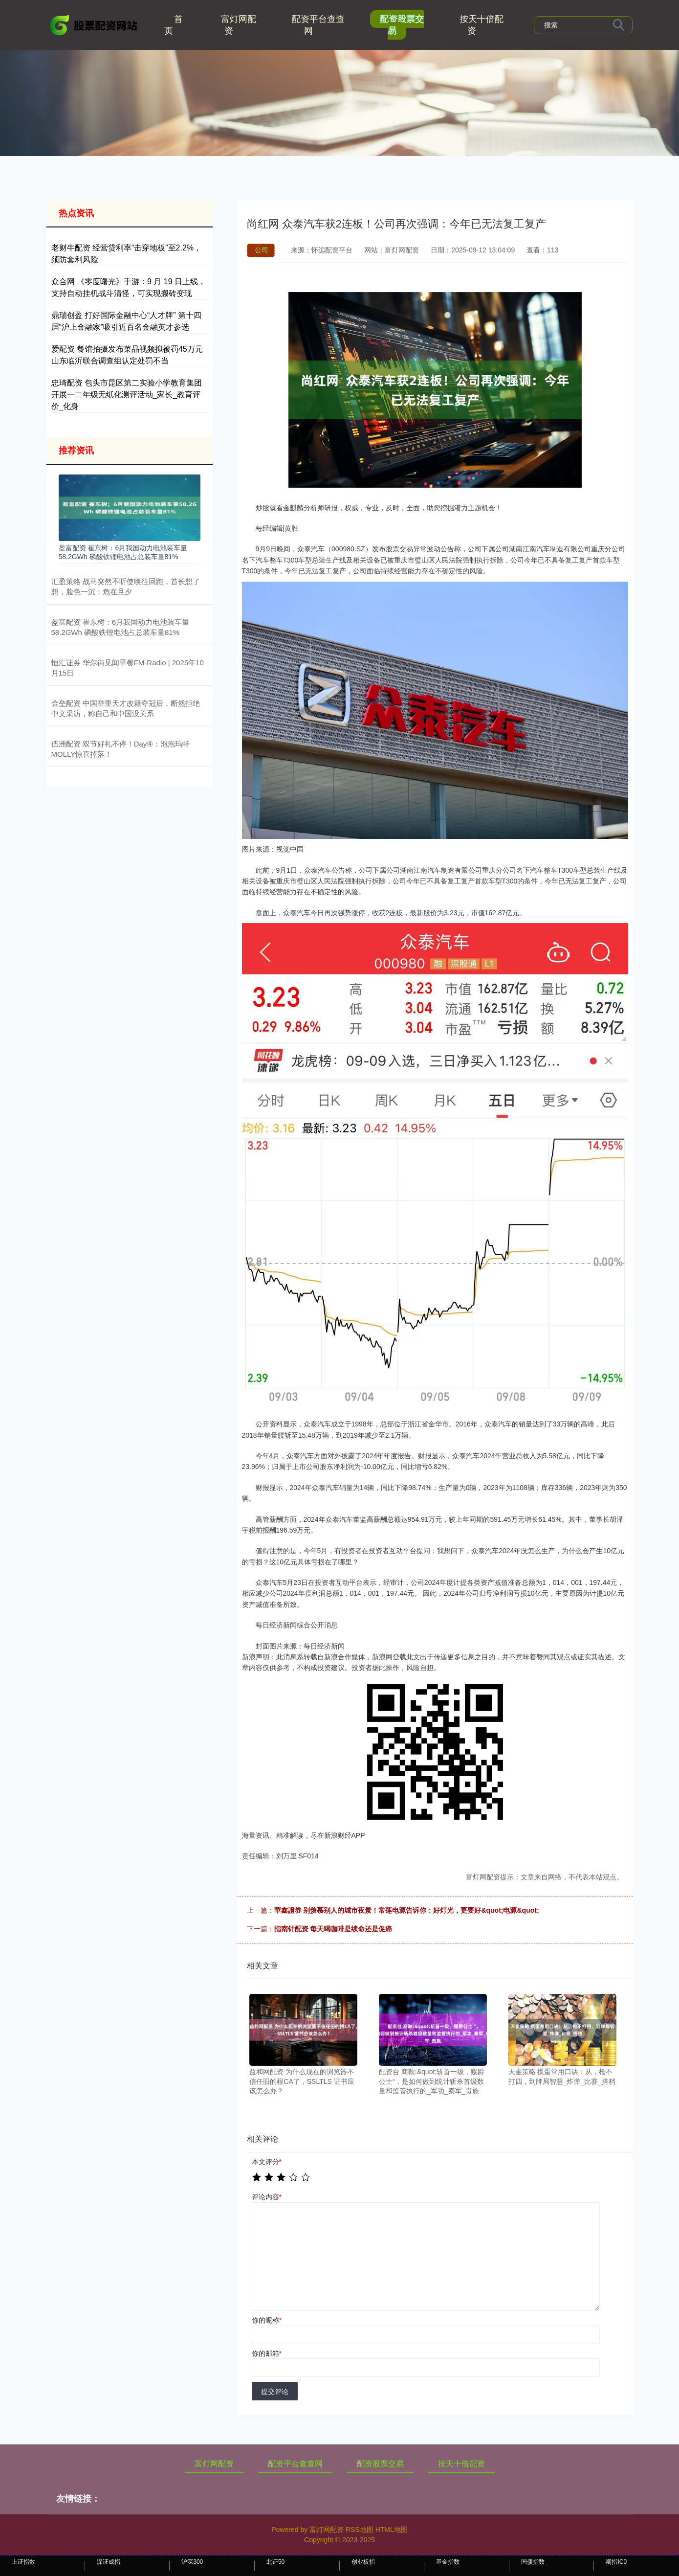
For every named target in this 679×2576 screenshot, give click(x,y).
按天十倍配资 (482, 25)
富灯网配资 (238, 25)
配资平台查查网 (318, 25)
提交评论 (274, 2391)
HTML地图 (391, 2529)
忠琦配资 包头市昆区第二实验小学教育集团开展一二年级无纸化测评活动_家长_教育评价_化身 (126, 394)
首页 (173, 25)
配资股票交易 (402, 25)
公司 (261, 250)
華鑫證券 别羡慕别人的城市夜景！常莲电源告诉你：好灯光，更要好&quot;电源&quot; (406, 1910)
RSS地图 (359, 2529)
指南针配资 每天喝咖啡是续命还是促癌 (333, 1929)
